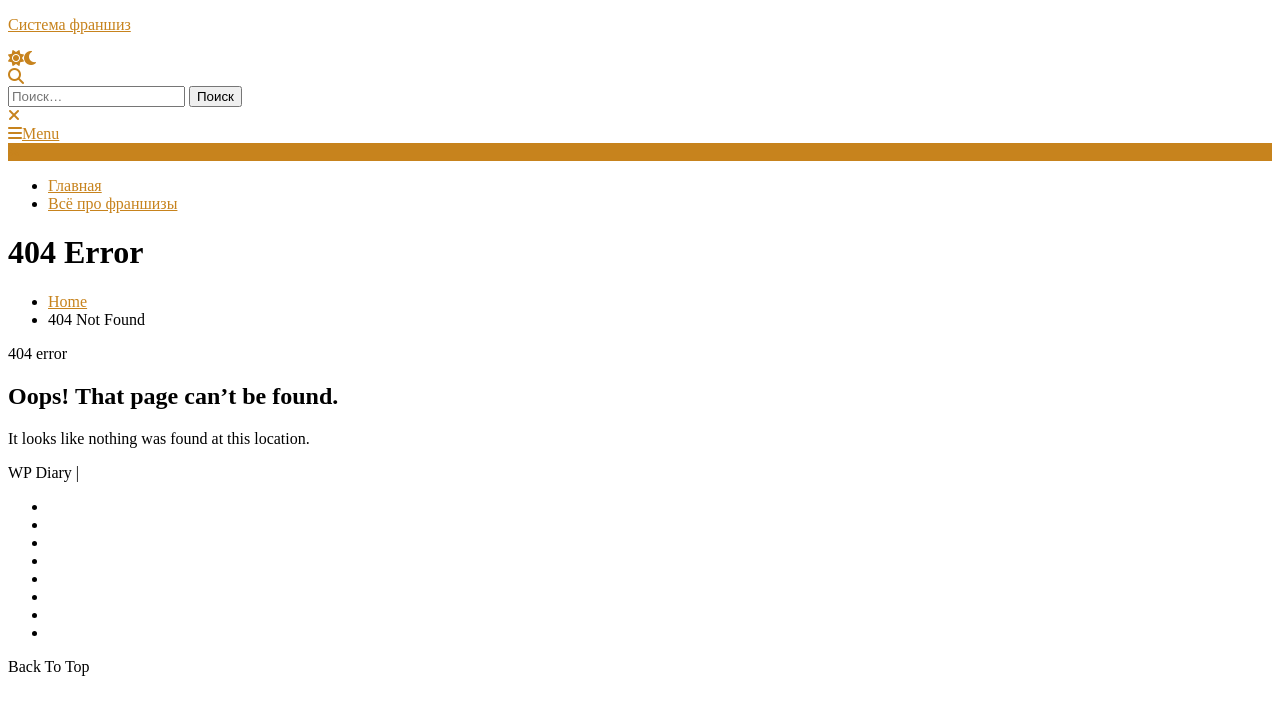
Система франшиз (69, 24)
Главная (75, 185)
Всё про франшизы (112, 203)
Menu (33, 133)
